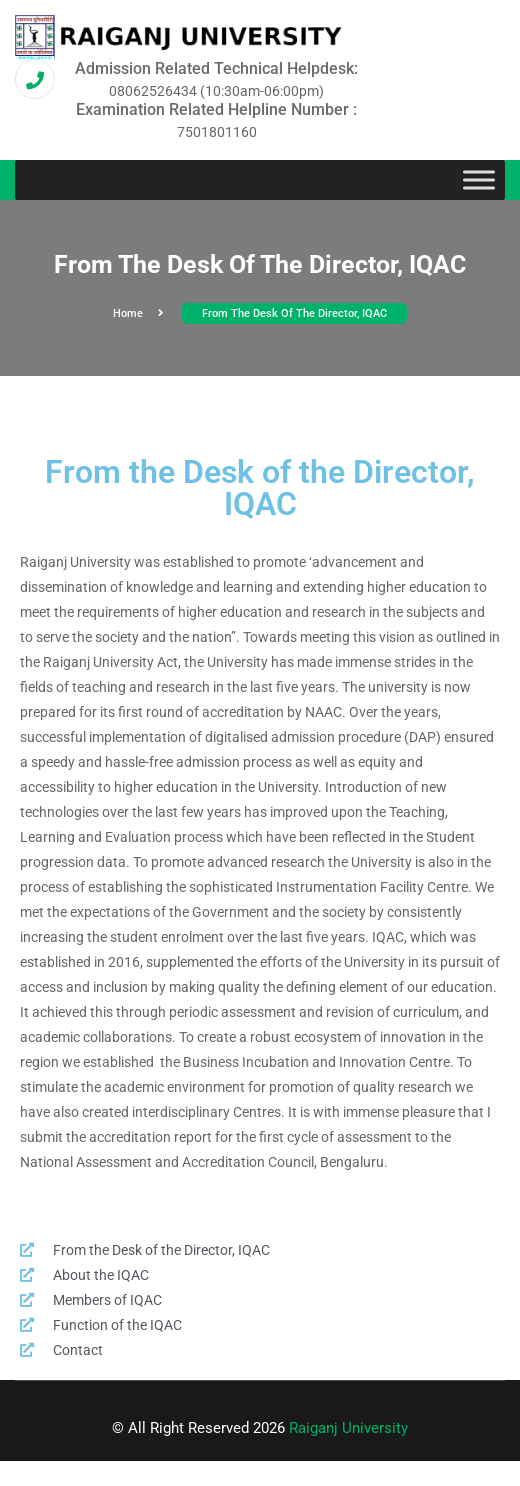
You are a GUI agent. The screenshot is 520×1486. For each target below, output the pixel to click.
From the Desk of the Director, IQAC (294, 313)
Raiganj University (348, 1428)
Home (138, 313)
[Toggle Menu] (479, 180)
